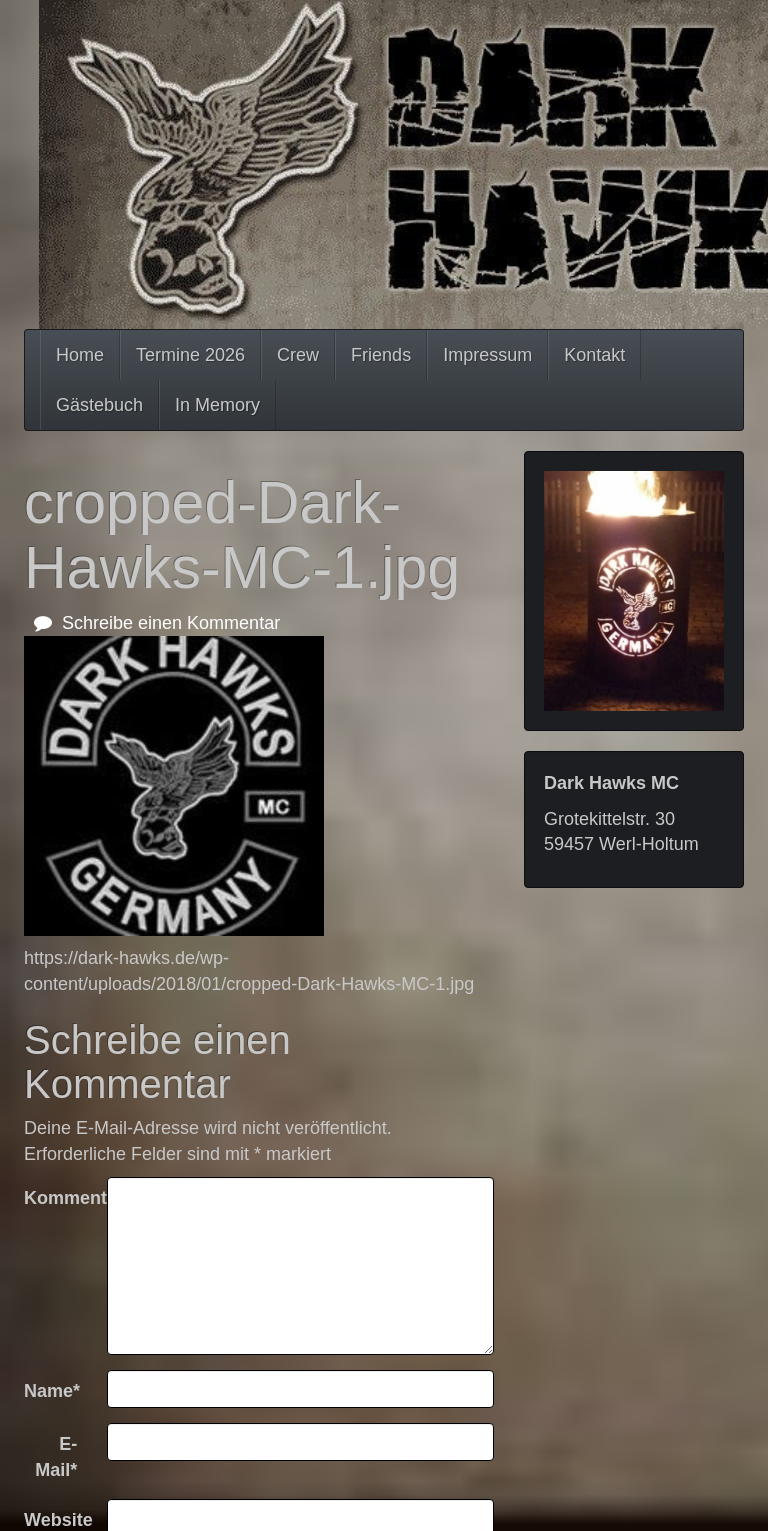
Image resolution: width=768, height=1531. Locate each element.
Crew (298, 355)
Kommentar (58, 1198)
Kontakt (594, 355)
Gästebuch (99, 405)
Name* (52, 1391)
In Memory (217, 405)
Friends (381, 355)
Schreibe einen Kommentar (157, 623)
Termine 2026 (190, 355)
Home (80, 355)
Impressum (487, 355)
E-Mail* (56, 1457)
